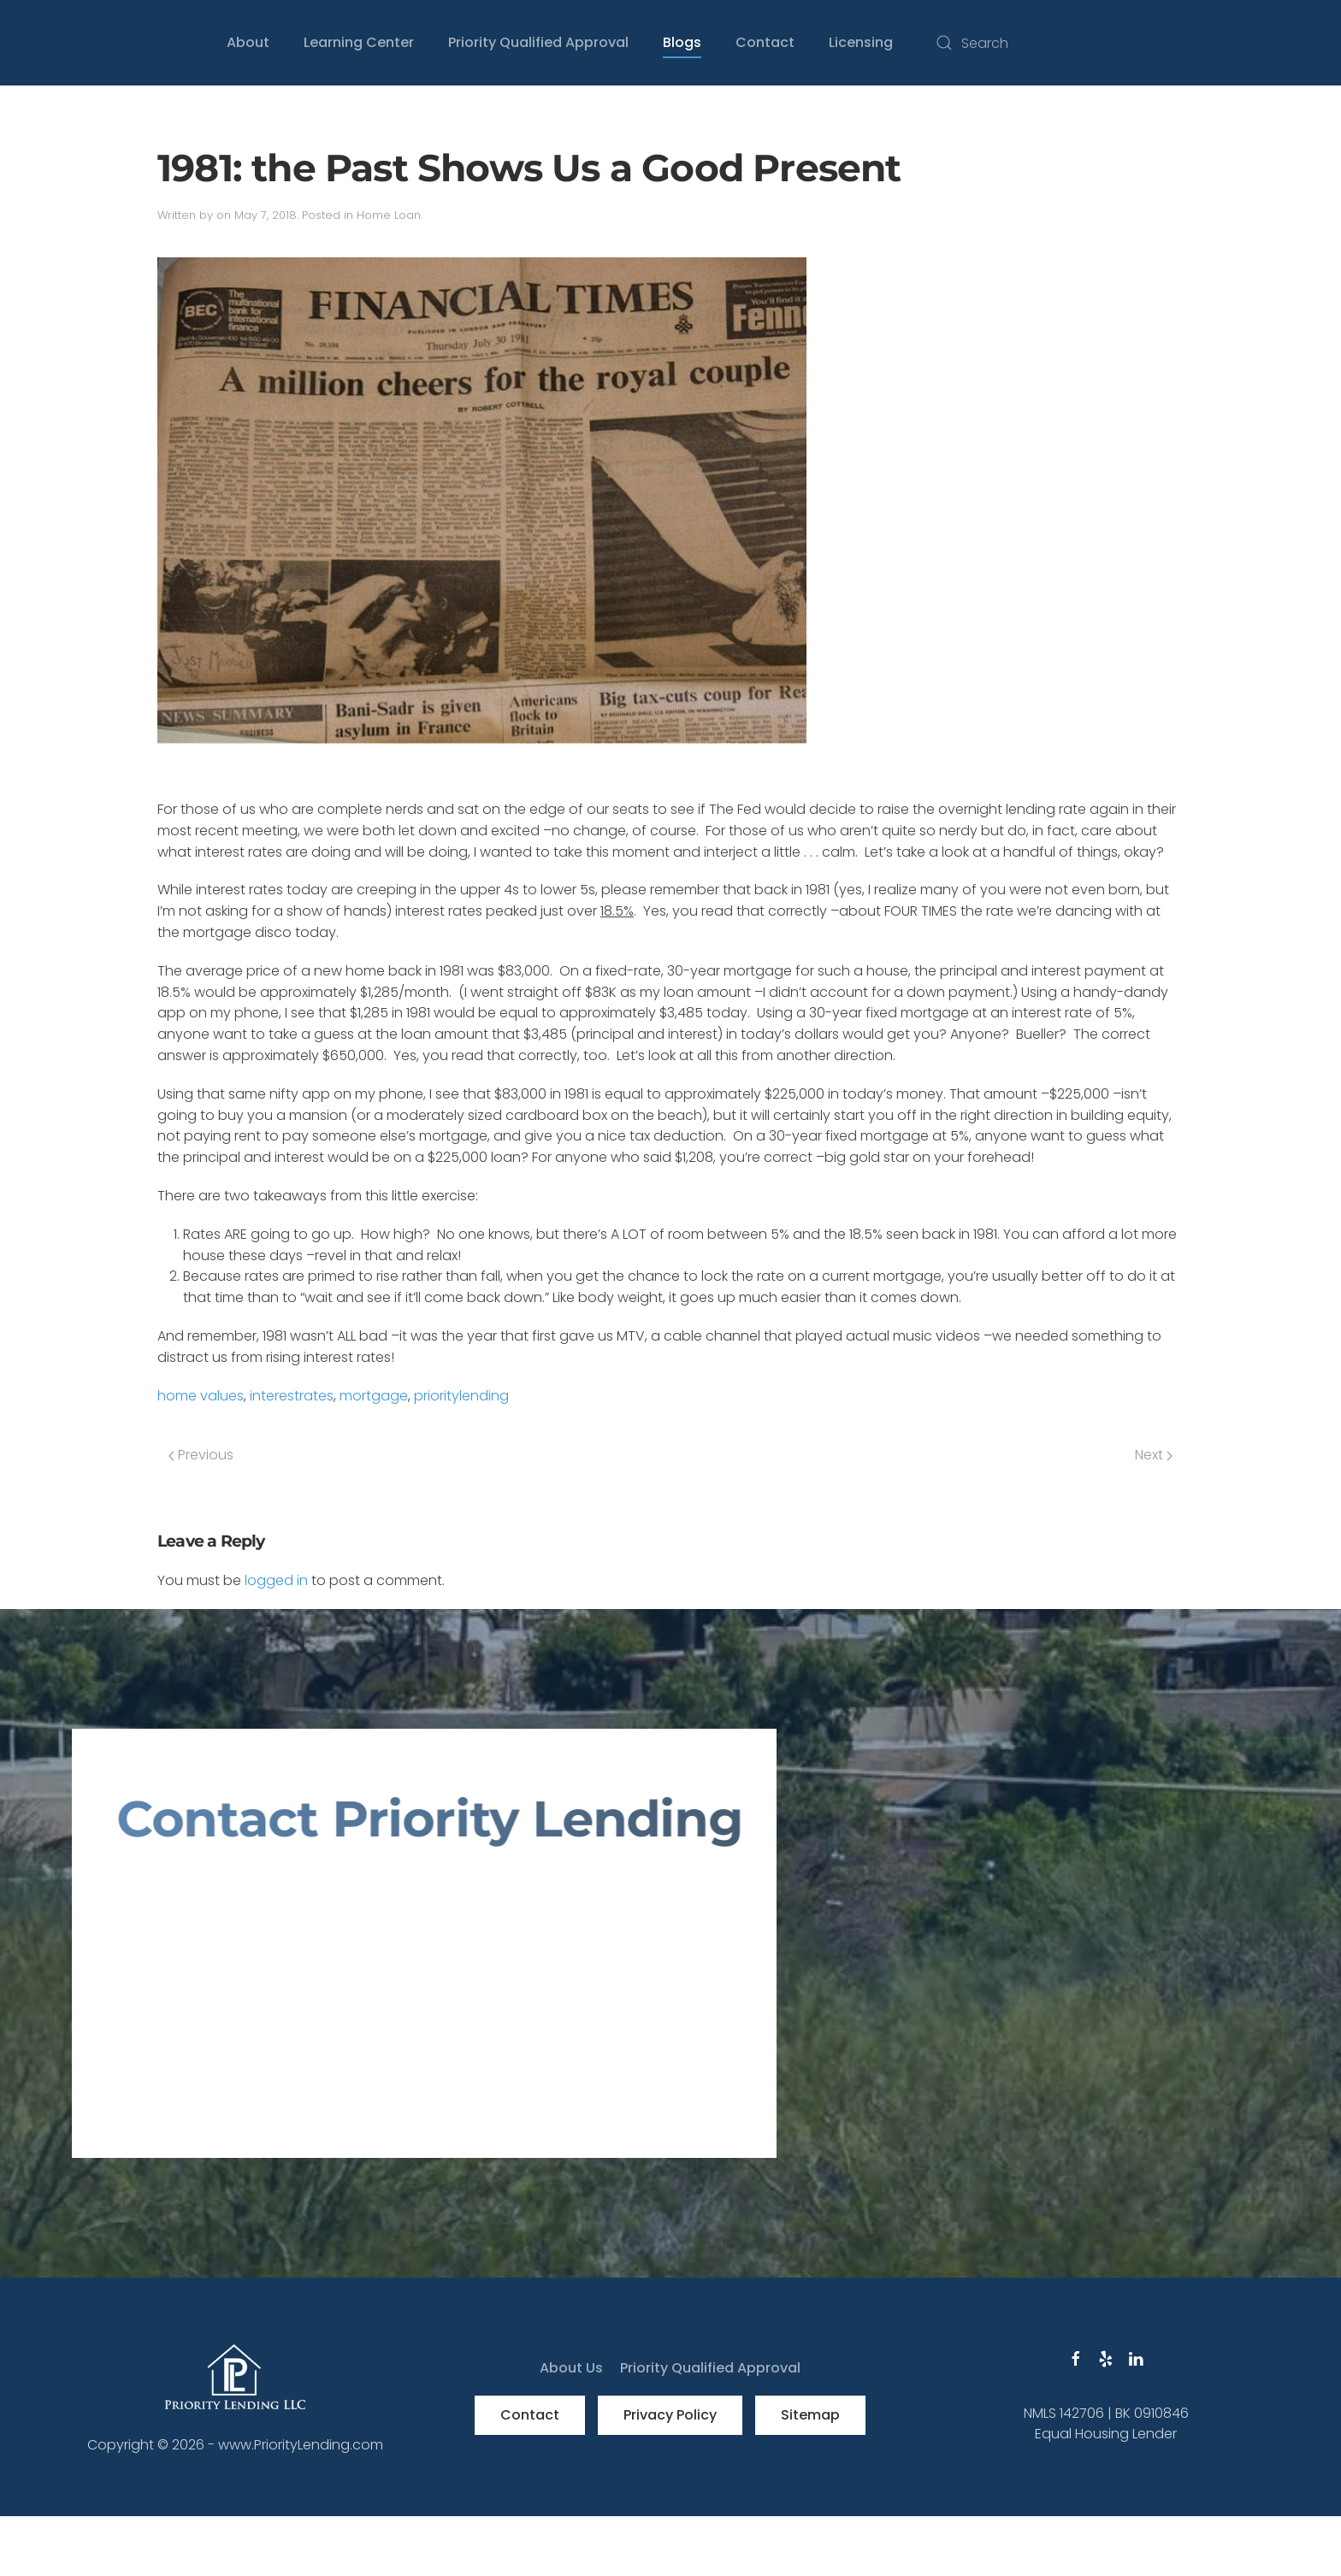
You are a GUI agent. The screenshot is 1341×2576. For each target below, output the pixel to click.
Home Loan (389, 215)
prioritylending (461, 1396)
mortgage (374, 1396)
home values (200, 1396)
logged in (276, 1580)
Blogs (682, 42)
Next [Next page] (1154, 1455)
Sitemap (810, 2415)
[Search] (1098, 43)
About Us (571, 2368)
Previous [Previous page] (200, 1455)
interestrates (292, 1396)
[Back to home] (72, 43)
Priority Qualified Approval (538, 42)
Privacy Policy (670, 2415)
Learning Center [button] (359, 42)
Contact (529, 2415)
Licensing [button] (861, 42)
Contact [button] (765, 42)
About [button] (248, 42)
